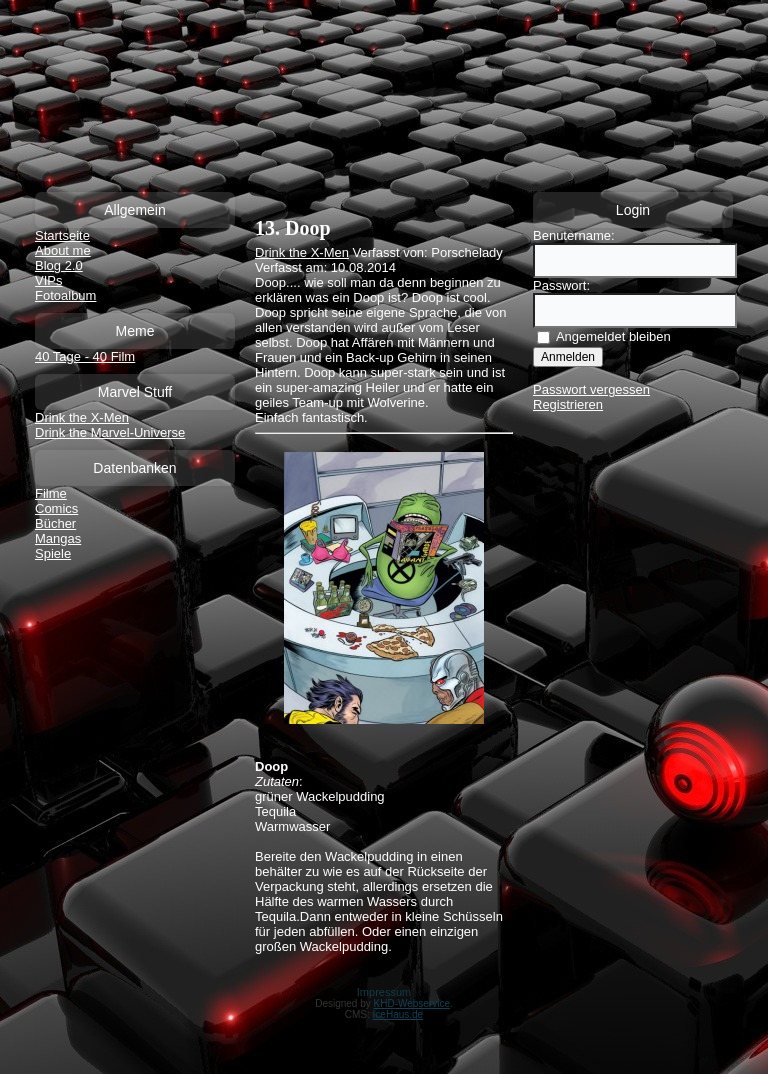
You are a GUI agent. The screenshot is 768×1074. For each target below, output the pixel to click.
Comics (56, 508)
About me (63, 250)
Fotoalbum (65, 295)
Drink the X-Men (82, 417)
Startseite (62, 235)
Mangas (58, 538)
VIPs (48, 280)
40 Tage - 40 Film (85, 356)
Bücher (55, 523)
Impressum (384, 992)
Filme (51, 493)
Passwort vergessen (591, 389)
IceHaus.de (398, 1014)
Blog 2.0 (59, 265)
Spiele (53, 553)
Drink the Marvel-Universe (110, 432)
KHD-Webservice (412, 1003)
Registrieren (568, 404)
